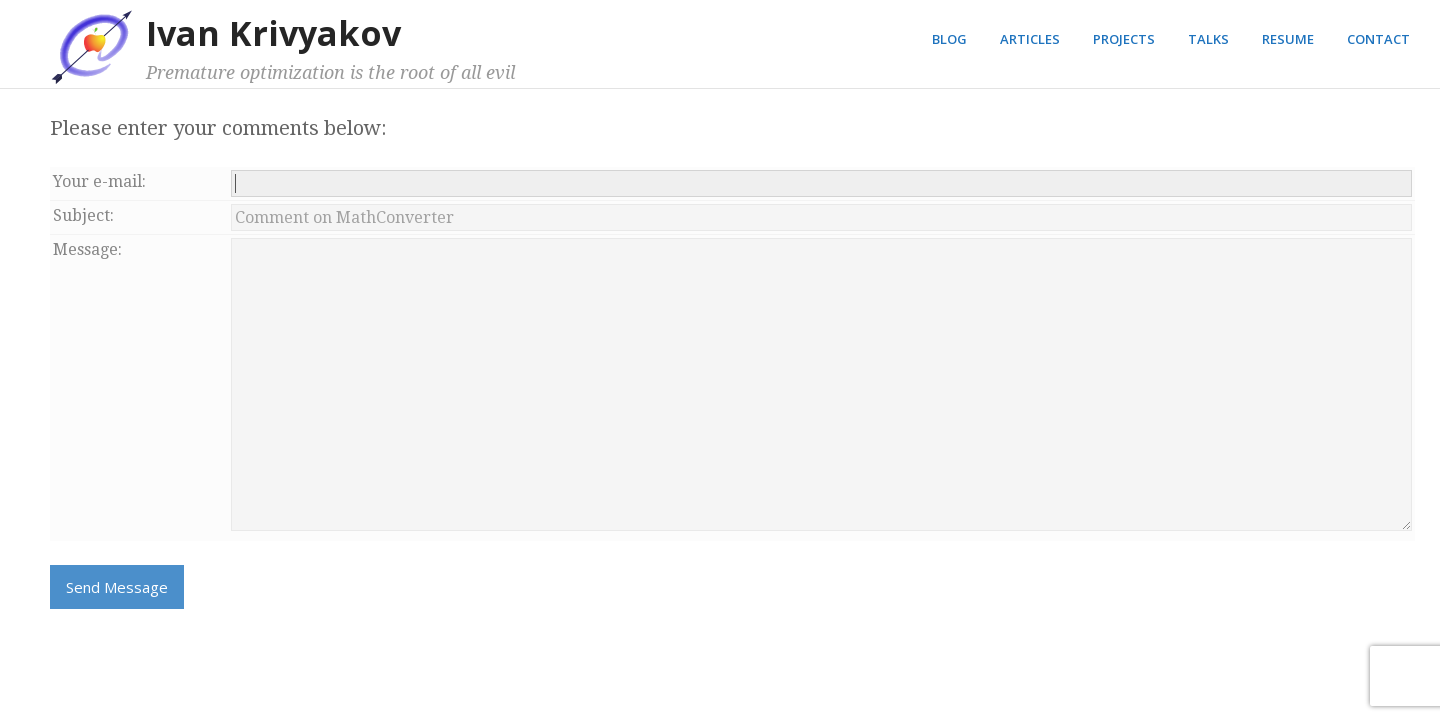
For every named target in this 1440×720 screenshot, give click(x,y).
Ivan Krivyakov (273, 33)
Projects (1124, 39)
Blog (949, 39)
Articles (1030, 39)
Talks (1208, 39)
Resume (1288, 39)
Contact (1378, 39)
